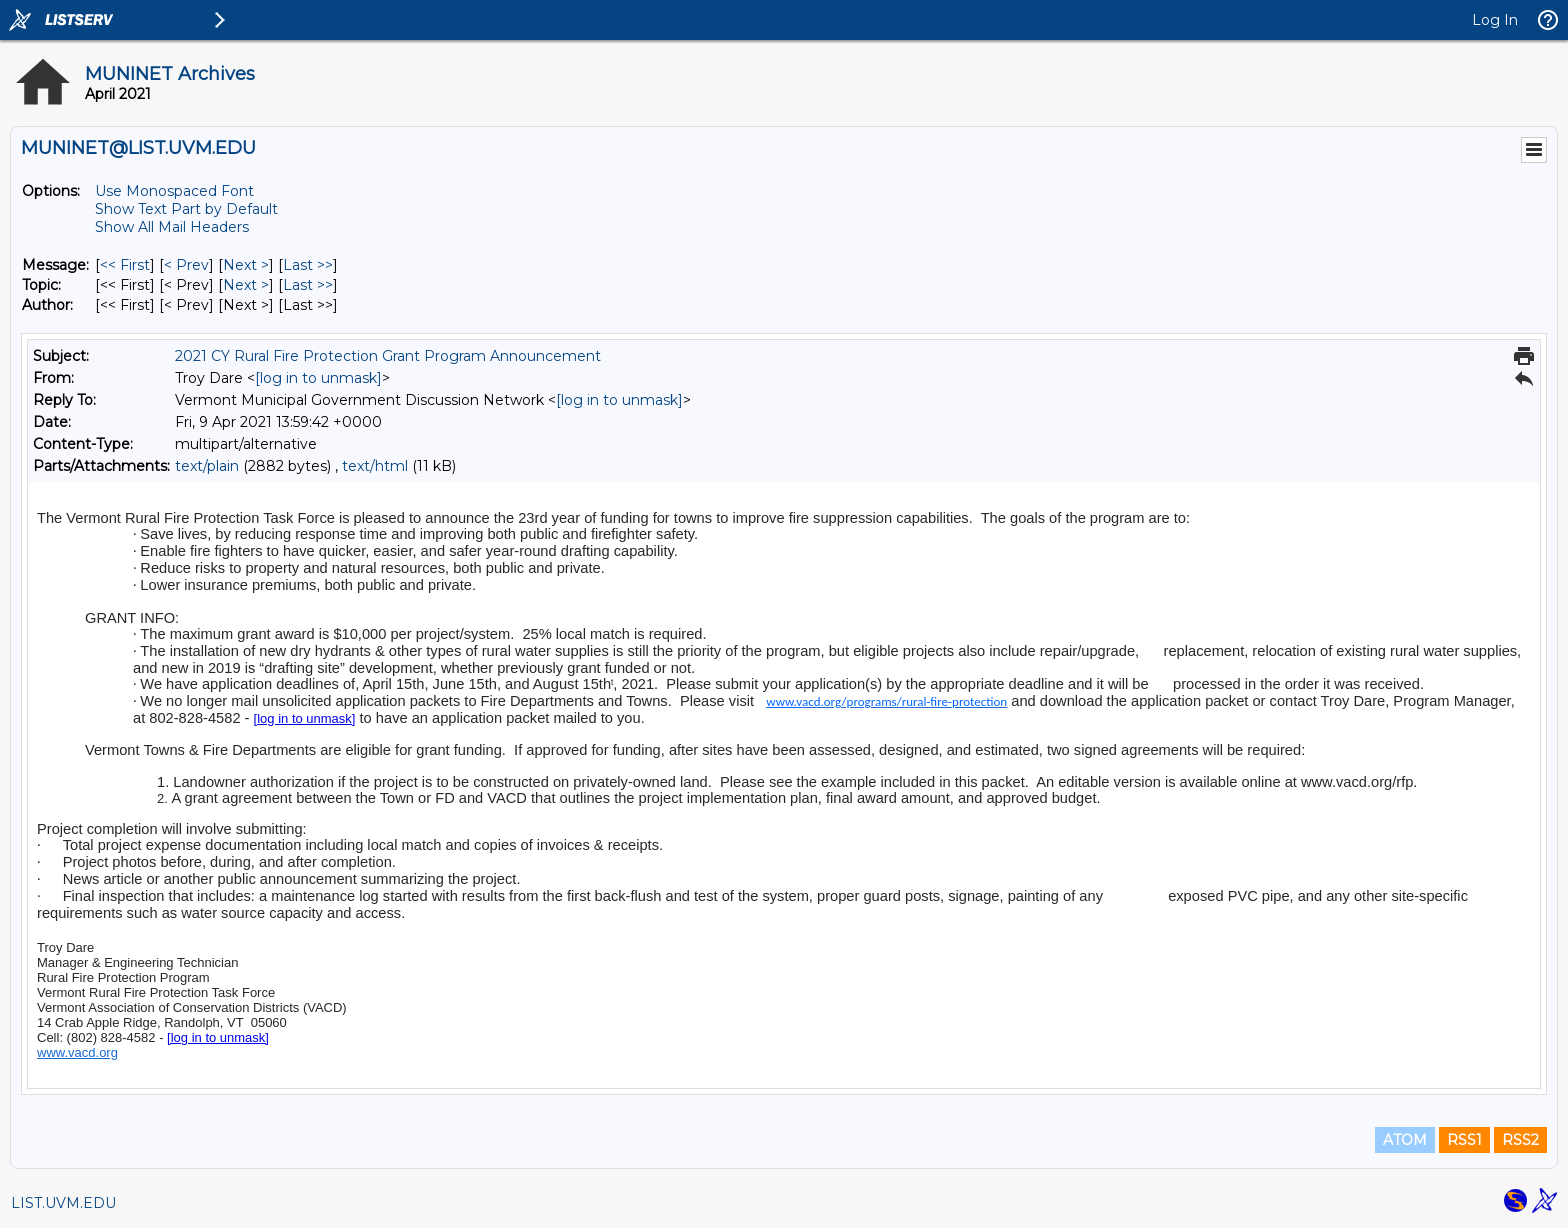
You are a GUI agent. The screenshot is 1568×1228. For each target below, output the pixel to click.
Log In (1495, 20)
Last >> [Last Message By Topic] (308, 285)
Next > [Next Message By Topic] (246, 285)
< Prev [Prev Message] (186, 265)
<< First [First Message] (125, 265)
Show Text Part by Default (186, 209)
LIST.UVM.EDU (63, 1203)
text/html (375, 466)
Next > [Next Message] (246, 265)
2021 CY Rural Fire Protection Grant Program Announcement (388, 356)
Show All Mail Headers (172, 227)
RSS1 (1464, 1140)
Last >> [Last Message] (308, 265)
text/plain (207, 466)
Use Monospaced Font (174, 191)
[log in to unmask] (318, 378)
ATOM (1405, 1140)
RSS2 (1520, 1140)
